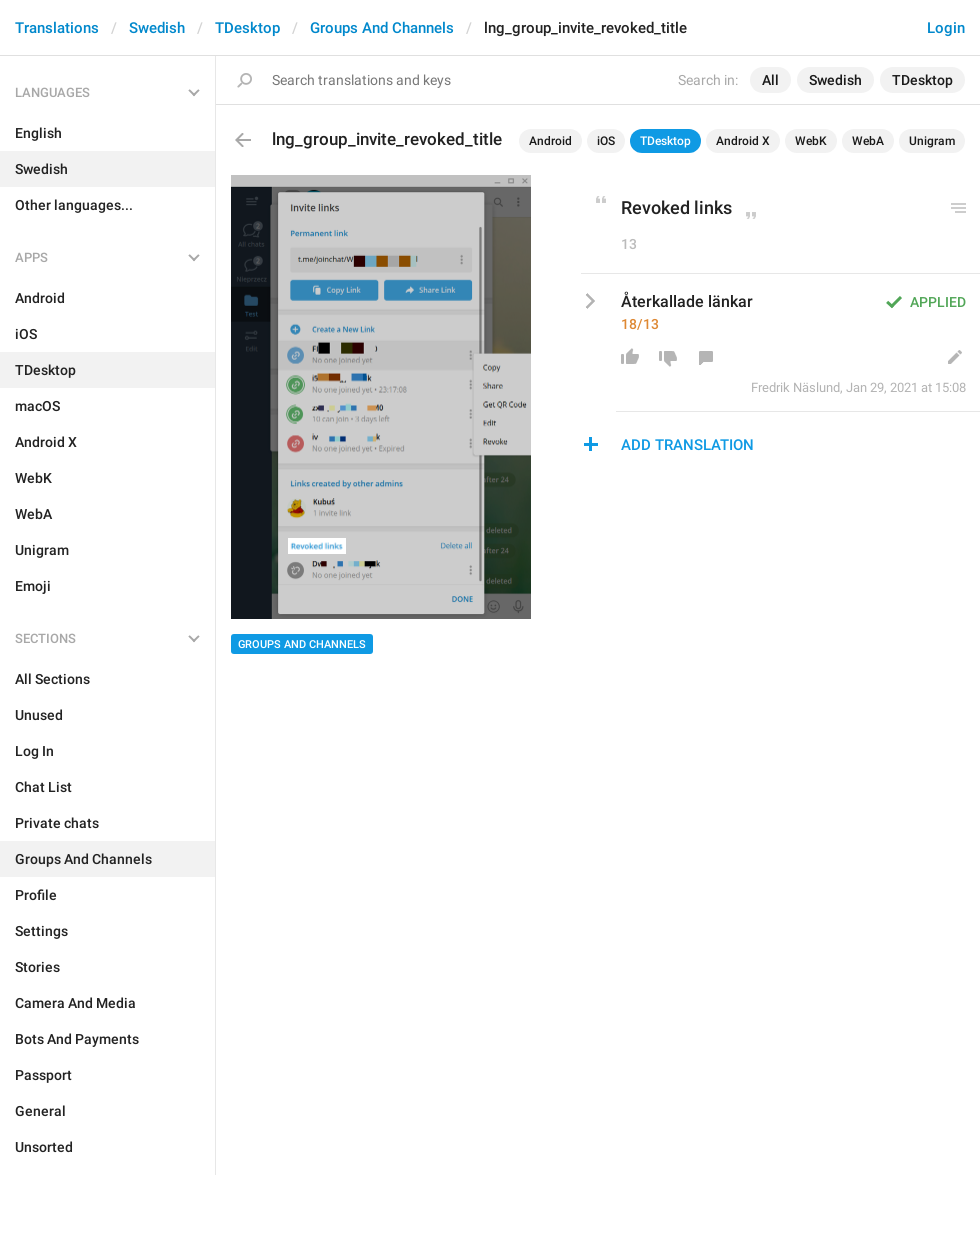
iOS (606, 141)
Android (550, 141)
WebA (868, 141)
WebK (811, 141)
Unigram (932, 141)
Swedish (157, 28)
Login (946, 28)
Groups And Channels (382, 28)
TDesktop (247, 28)
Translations (57, 28)
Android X (743, 141)
